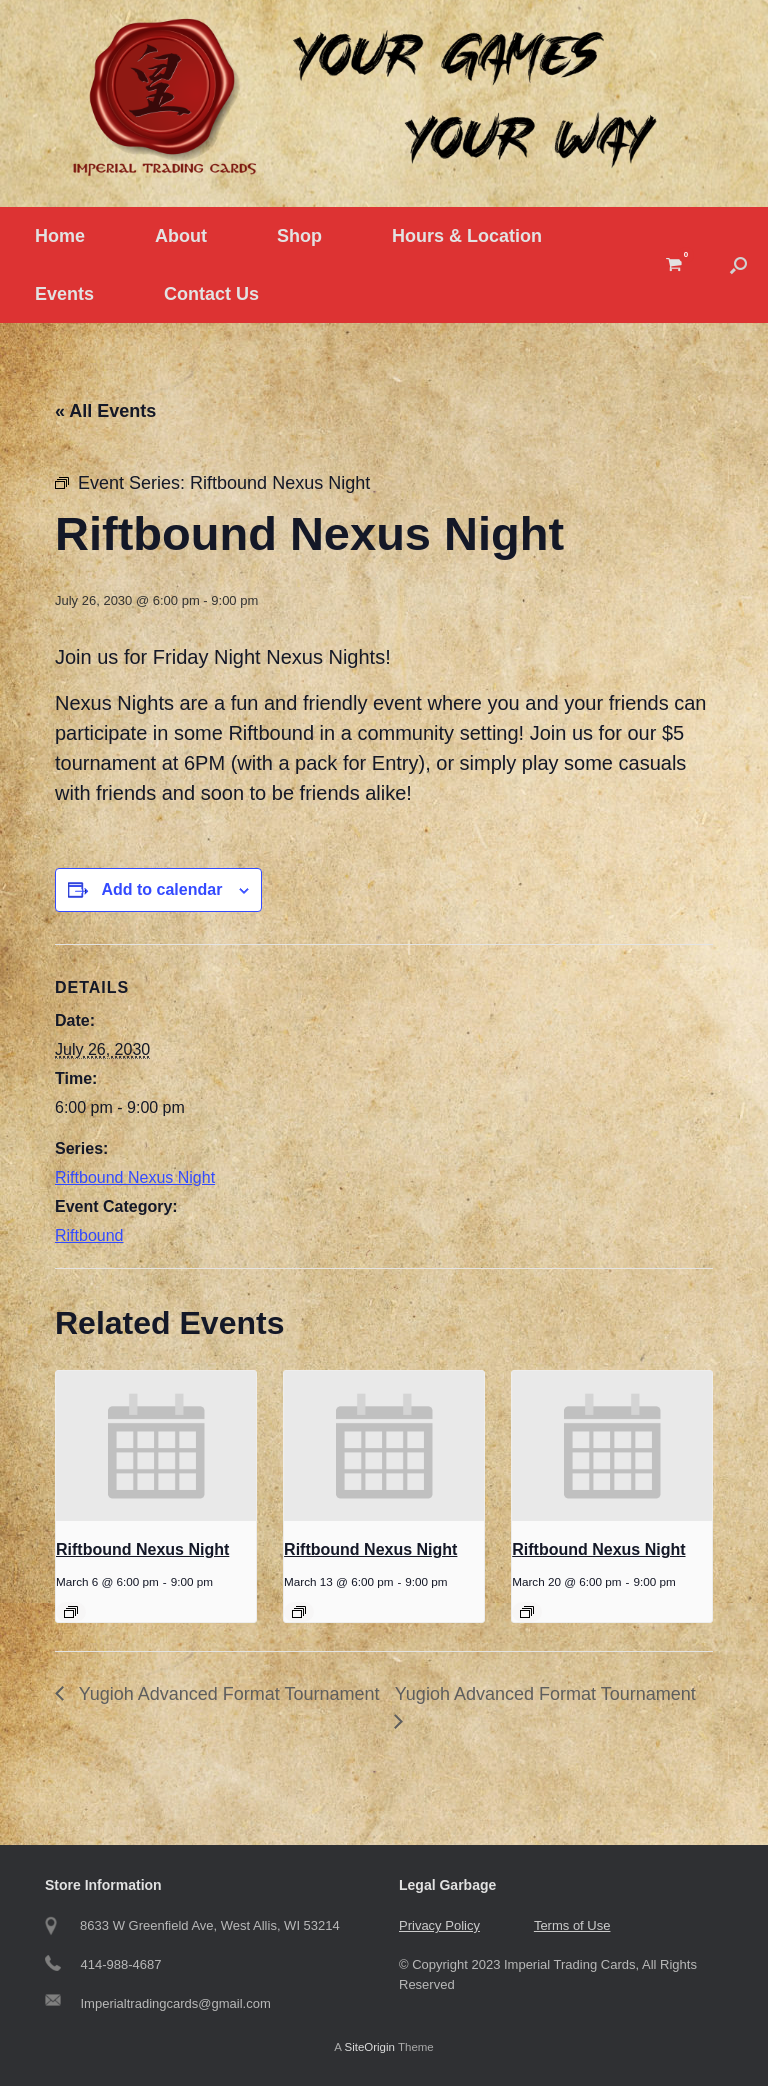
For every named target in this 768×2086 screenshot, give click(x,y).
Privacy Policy (439, 1925)
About (181, 236)
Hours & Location (467, 236)
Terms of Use (572, 1925)
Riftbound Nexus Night (135, 1177)
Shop (299, 236)
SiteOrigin (369, 2047)
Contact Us (211, 294)
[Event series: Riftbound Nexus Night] (71, 1612)
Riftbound (89, 1235)
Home (60, 236)
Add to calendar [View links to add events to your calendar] (161, 889)
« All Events (105, 411)
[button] (738, 265)
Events (64, 294)
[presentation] (156, 1446)
